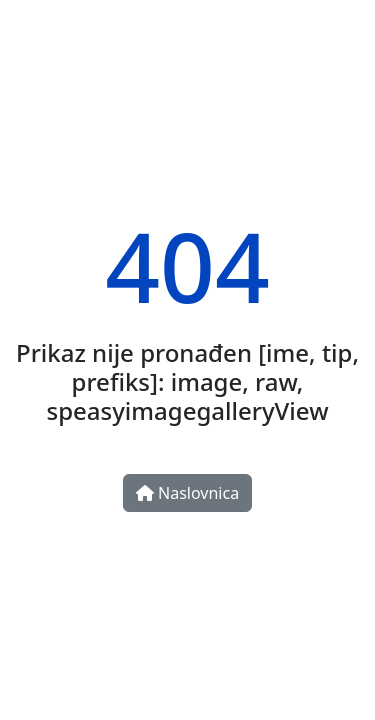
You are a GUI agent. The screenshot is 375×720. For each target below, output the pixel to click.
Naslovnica (187, 493)
